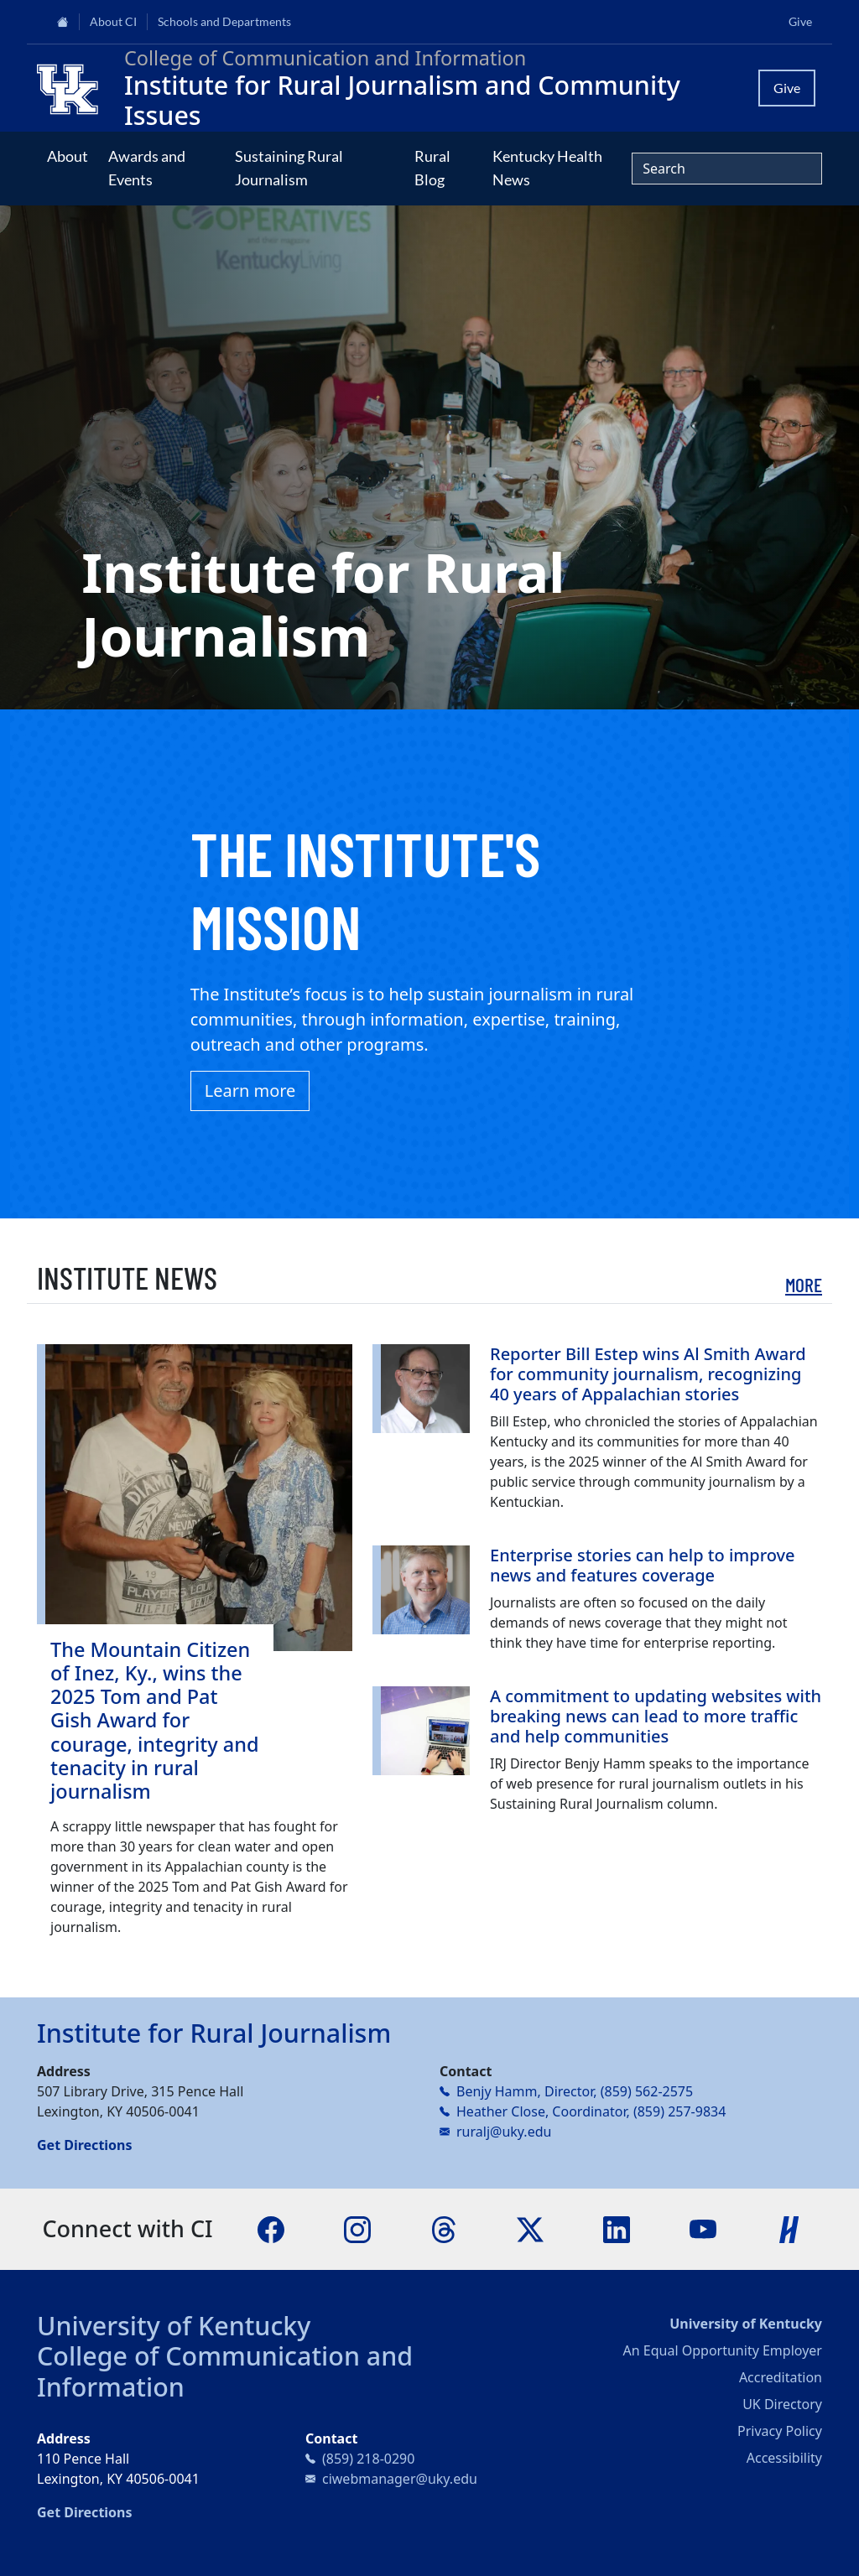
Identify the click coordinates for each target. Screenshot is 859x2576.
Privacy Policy (779, 2431)
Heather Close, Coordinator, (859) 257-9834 (591, 2111)
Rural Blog (432, 168)
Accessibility (784, 2458)
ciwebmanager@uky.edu (399, 2479)
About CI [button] (113, 22)
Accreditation (780, 2377)
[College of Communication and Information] (74, 88)
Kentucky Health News (547, 168)
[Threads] (443, 2228)
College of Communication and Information (225, 2371)
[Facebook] (271, 2228)
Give (800, 22)
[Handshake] (789, 2228)
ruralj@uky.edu (503, 2131)
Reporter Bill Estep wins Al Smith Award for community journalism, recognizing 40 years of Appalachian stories (648, 1374)
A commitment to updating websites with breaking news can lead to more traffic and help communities (655, 1716)
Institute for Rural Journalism (214, 2032)
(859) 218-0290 (368, 2458)
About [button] (67, 156)
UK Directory (782, 2404)
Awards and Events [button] (146, 168)
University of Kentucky (173, 2325)
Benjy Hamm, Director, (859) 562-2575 (574, 2091)
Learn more (250, 1090)
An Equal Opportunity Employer (722, 2350)
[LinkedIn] (616, 2228)
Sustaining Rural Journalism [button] (289, 168)
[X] (530, 2228)
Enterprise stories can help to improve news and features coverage (642, 1565)
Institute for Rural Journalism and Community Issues (402, 100)
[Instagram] (357, 2228)
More (803, 1284)
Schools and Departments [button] (224, 22)
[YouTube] (703, 2228)
